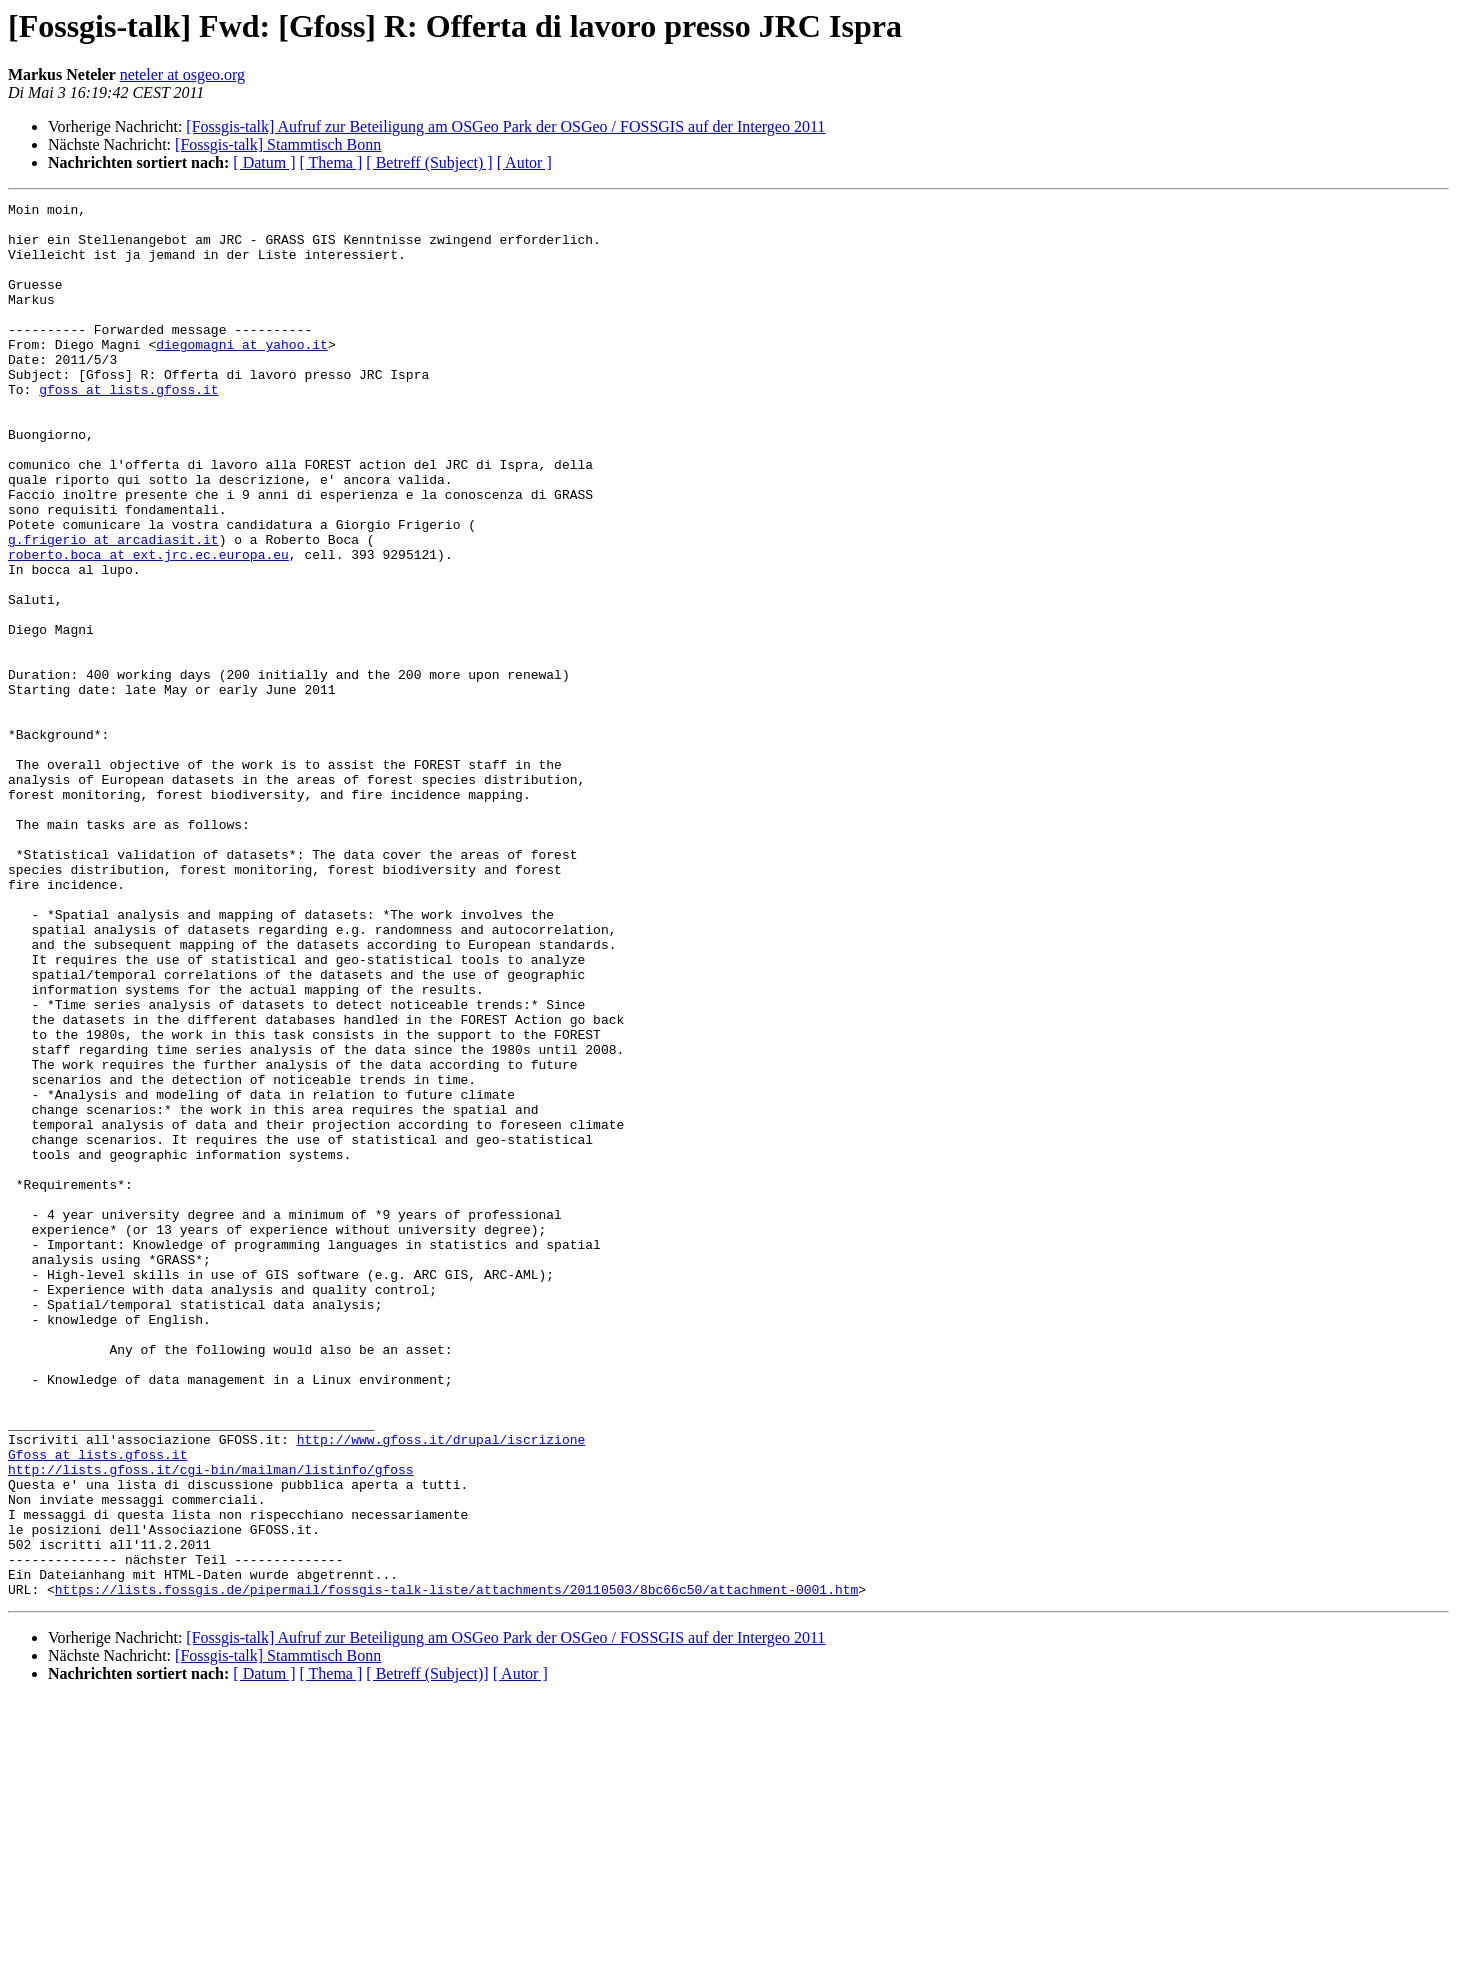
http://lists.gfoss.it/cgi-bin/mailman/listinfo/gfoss (211, 1724)
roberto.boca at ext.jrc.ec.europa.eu (148, 626)
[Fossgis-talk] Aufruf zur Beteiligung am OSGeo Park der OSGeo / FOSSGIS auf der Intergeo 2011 (505, 126)
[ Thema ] (331, 162)
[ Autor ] (524, 162)
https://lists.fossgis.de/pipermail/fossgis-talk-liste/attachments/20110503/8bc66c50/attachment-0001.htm (456, 1868)
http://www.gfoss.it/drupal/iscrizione (441, 1688)
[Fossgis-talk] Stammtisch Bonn (278, 144)
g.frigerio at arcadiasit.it (113, 608)
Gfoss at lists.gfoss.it (97, 1706)
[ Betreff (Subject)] (427, 1952)
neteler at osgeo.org (182, 74)
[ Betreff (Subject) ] (429, 162)
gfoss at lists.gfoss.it (128, 428)
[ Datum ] (264, 162)
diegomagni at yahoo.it (242, 374)
